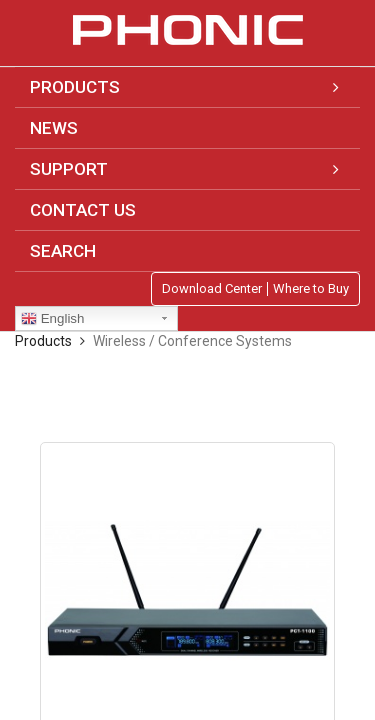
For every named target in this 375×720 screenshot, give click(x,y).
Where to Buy (311, 289)
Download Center (212, 289)
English (52, 319)
